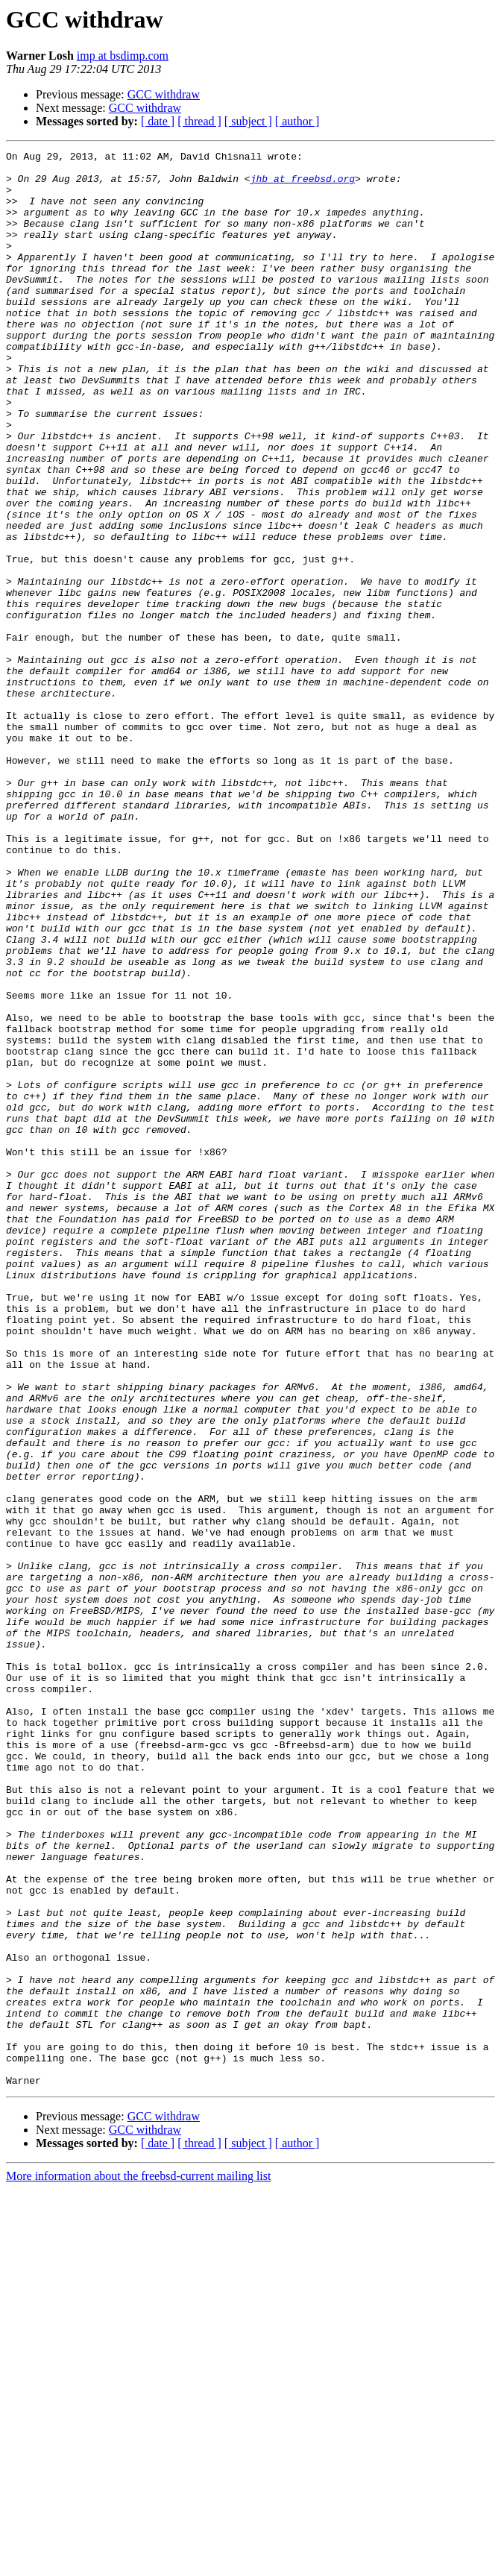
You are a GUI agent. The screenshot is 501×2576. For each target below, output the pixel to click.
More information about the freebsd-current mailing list (138, 2563)
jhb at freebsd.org (302, 185)
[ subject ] (248, 121)
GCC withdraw (163, 94)
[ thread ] (199, 121)
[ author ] (297, 121)
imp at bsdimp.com (122, 55)
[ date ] (157, 121)
